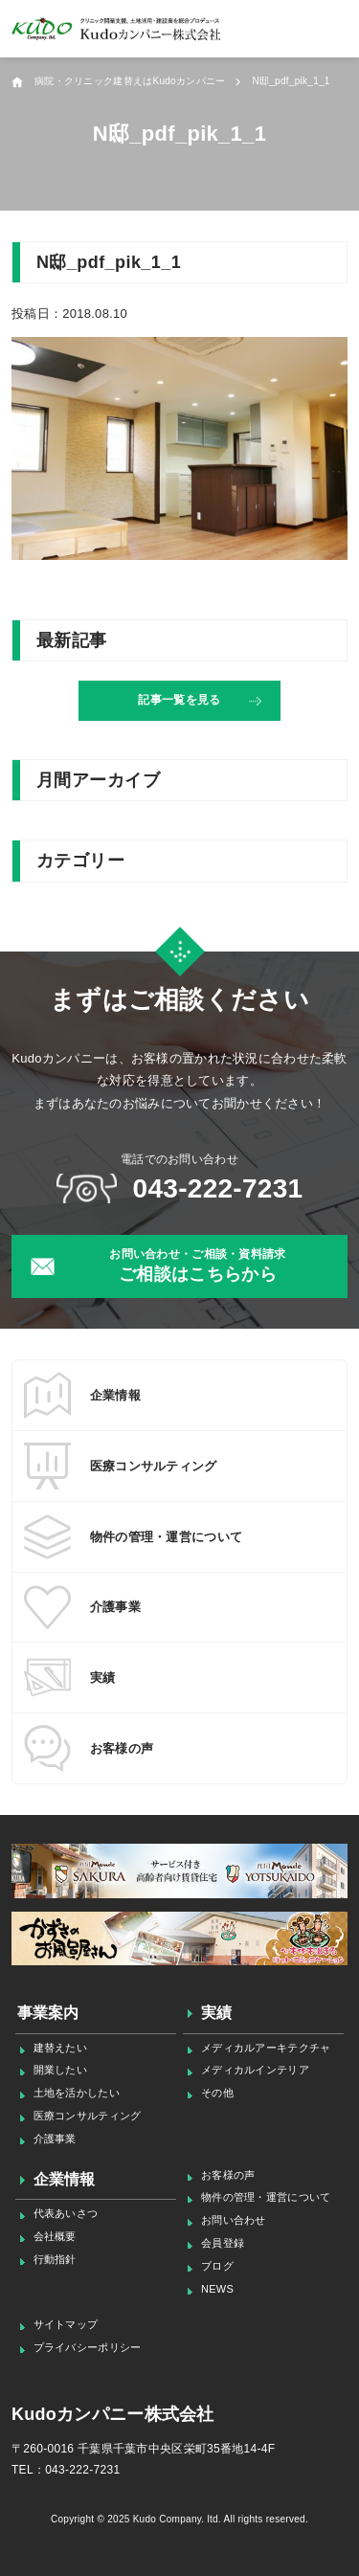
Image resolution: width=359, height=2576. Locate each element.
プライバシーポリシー (88, 2347)
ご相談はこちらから (197, 1265)
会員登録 (222, 2243)
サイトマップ (66, 2324)
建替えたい (60, 2047)
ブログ (217, 2266)
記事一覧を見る (179, 699)
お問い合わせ (233, 2220)
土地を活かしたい (77, 2092)
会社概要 (55, 2236)
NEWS (217, 2289)
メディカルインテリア (255, 2069)
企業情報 (65, 2179)
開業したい (60, 2069)
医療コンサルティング (88, 2115)
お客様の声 (228, 2175)
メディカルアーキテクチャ (265, 2047)
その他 (217, 2092)
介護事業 (55, 2138)
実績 (217, 2013)
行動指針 (55, 2259)
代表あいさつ (66, 2213)
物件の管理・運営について (265, 2197)
